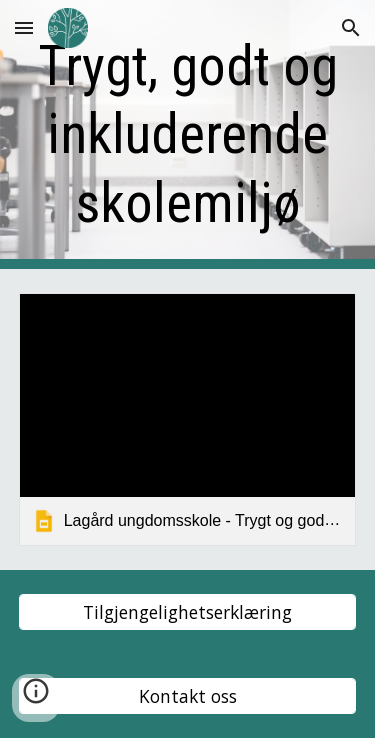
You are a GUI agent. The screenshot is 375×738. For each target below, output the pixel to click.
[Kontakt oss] (188, 696)
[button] (24, 27)
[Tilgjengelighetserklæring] (188, 612)
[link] (188, 419)
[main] (188, 134)
